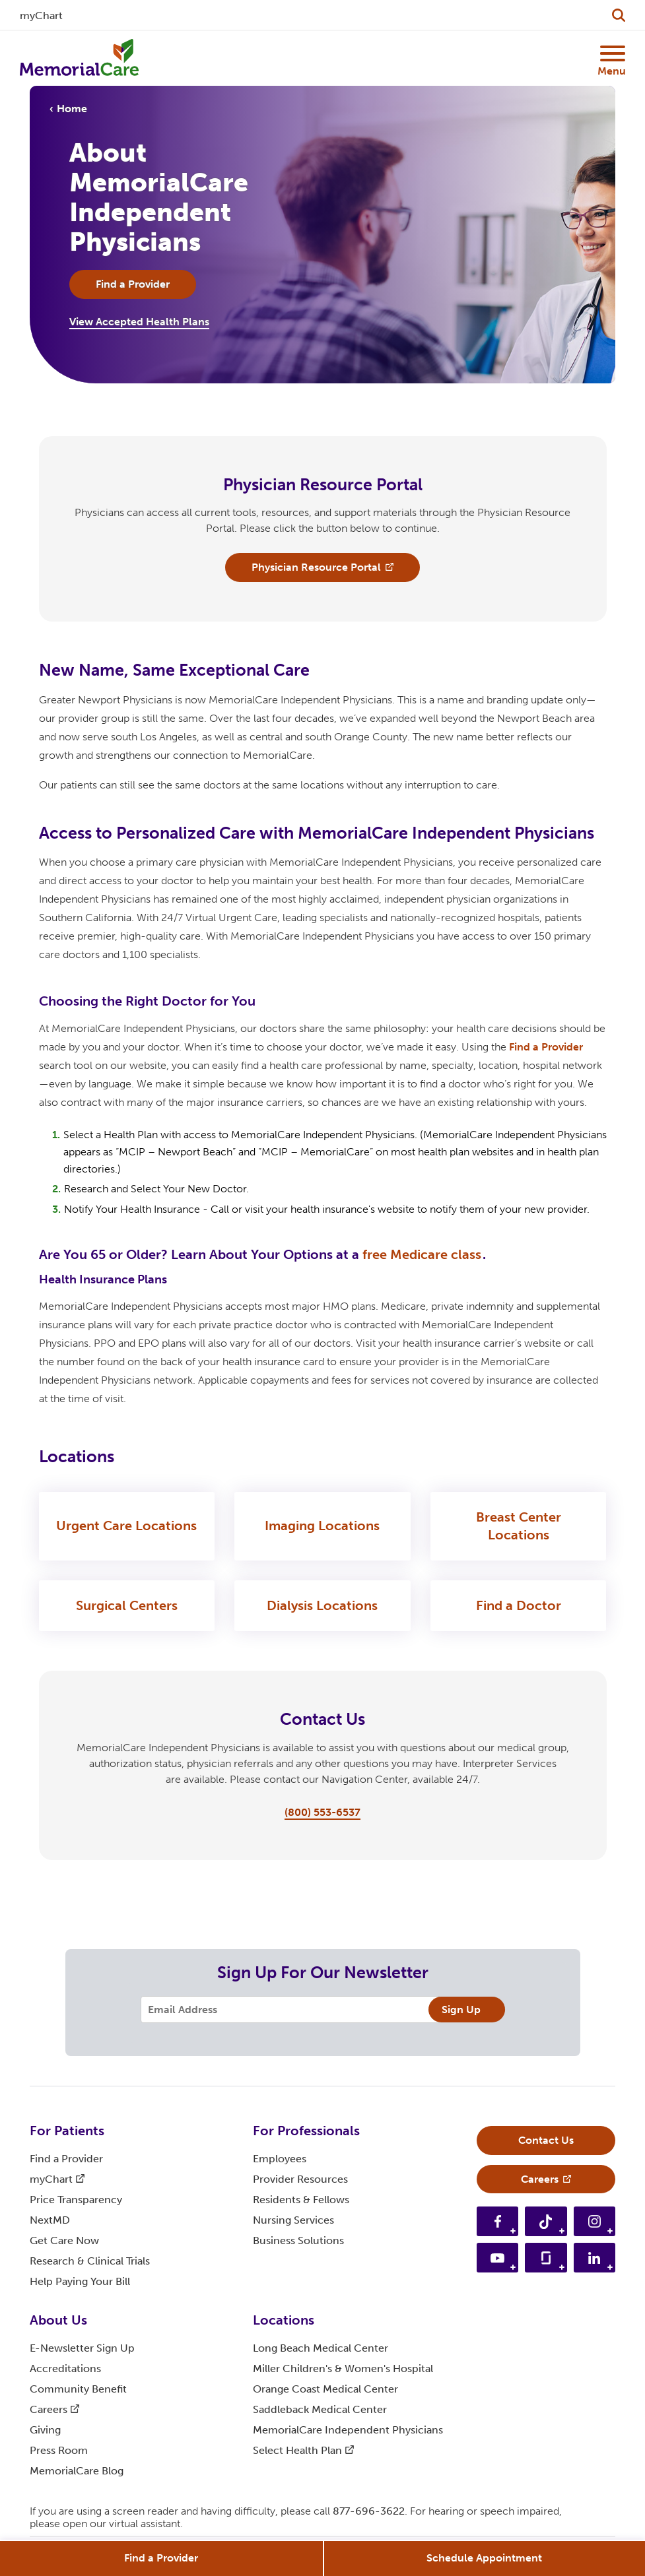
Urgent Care (126, 1526)
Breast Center (518, 1526)
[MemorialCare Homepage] (79, 58)
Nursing (293, 2220)
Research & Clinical (90, 2261)
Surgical (127, 1606)
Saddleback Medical (320, 2409)
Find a (546, 1047)
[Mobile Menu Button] (610, 53)
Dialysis (322, 1606)
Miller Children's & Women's (343, 2368)
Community (78, 2389)
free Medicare (421, 1254)
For (67, 2131)
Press (59, 2450)
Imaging (322, 1526)
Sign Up (461, 2009)
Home (72, 108)
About (58, 2320)
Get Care (64, 2240)
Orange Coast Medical (325, 2389)
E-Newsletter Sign (82, 2348)
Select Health (303, 2450)
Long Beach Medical (320, 2348)
